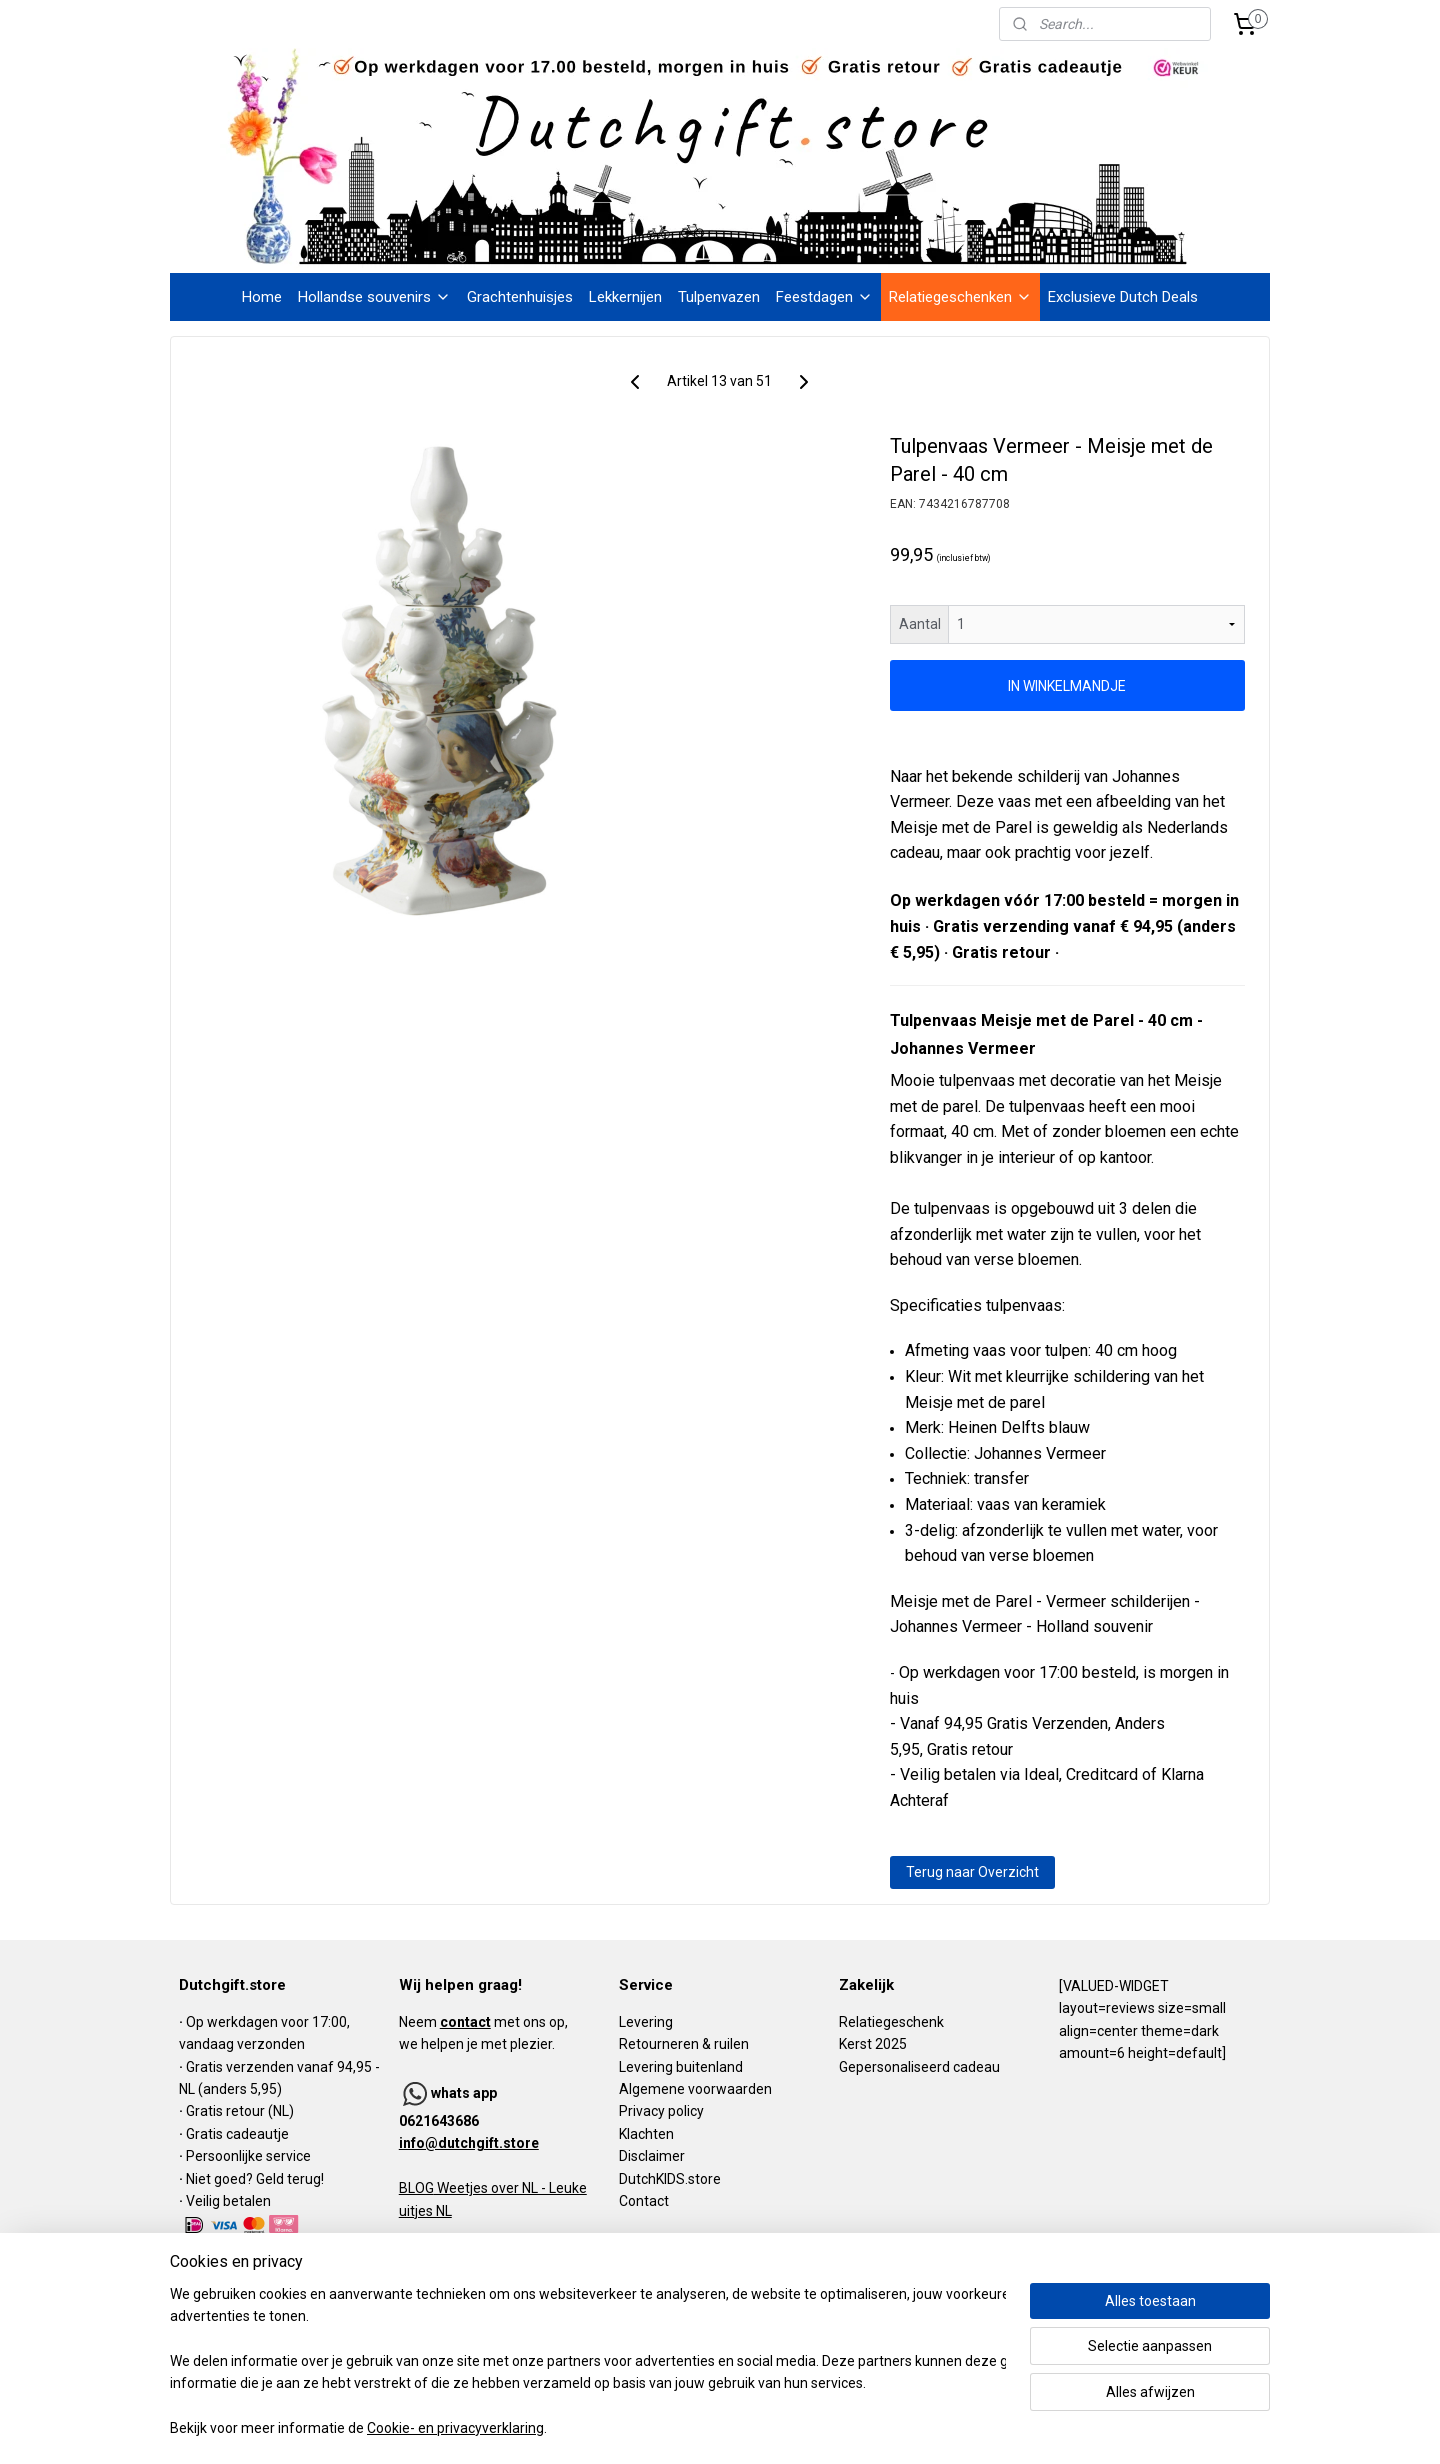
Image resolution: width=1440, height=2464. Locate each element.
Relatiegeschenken (960, 297)
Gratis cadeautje (239, 2134)
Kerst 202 (869, 2044)
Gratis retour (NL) (240, 2111)
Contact (644, 2201)
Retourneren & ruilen (684, 2044)
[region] (588, 2362)
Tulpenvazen (719, 297)
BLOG (416, 2188)
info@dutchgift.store (469, 2143)
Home (262, 297)
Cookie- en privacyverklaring (455, 2429)
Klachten (646, 2134)
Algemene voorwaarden (695, 2089)
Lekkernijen (625, 297)
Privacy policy (661, 2111)
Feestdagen (824, 297)
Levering (646, 2022)
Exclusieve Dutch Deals (1123, 297)
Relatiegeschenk (891, 2022)
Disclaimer (652, 2156)
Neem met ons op (482, 2022)
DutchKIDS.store (670, 2179)
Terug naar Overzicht (972, 1872)
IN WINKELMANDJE (1068, 686)
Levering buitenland (681, 2067)
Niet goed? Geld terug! (255, 2179)
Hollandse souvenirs (374, 297)
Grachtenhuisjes (520, 297)
